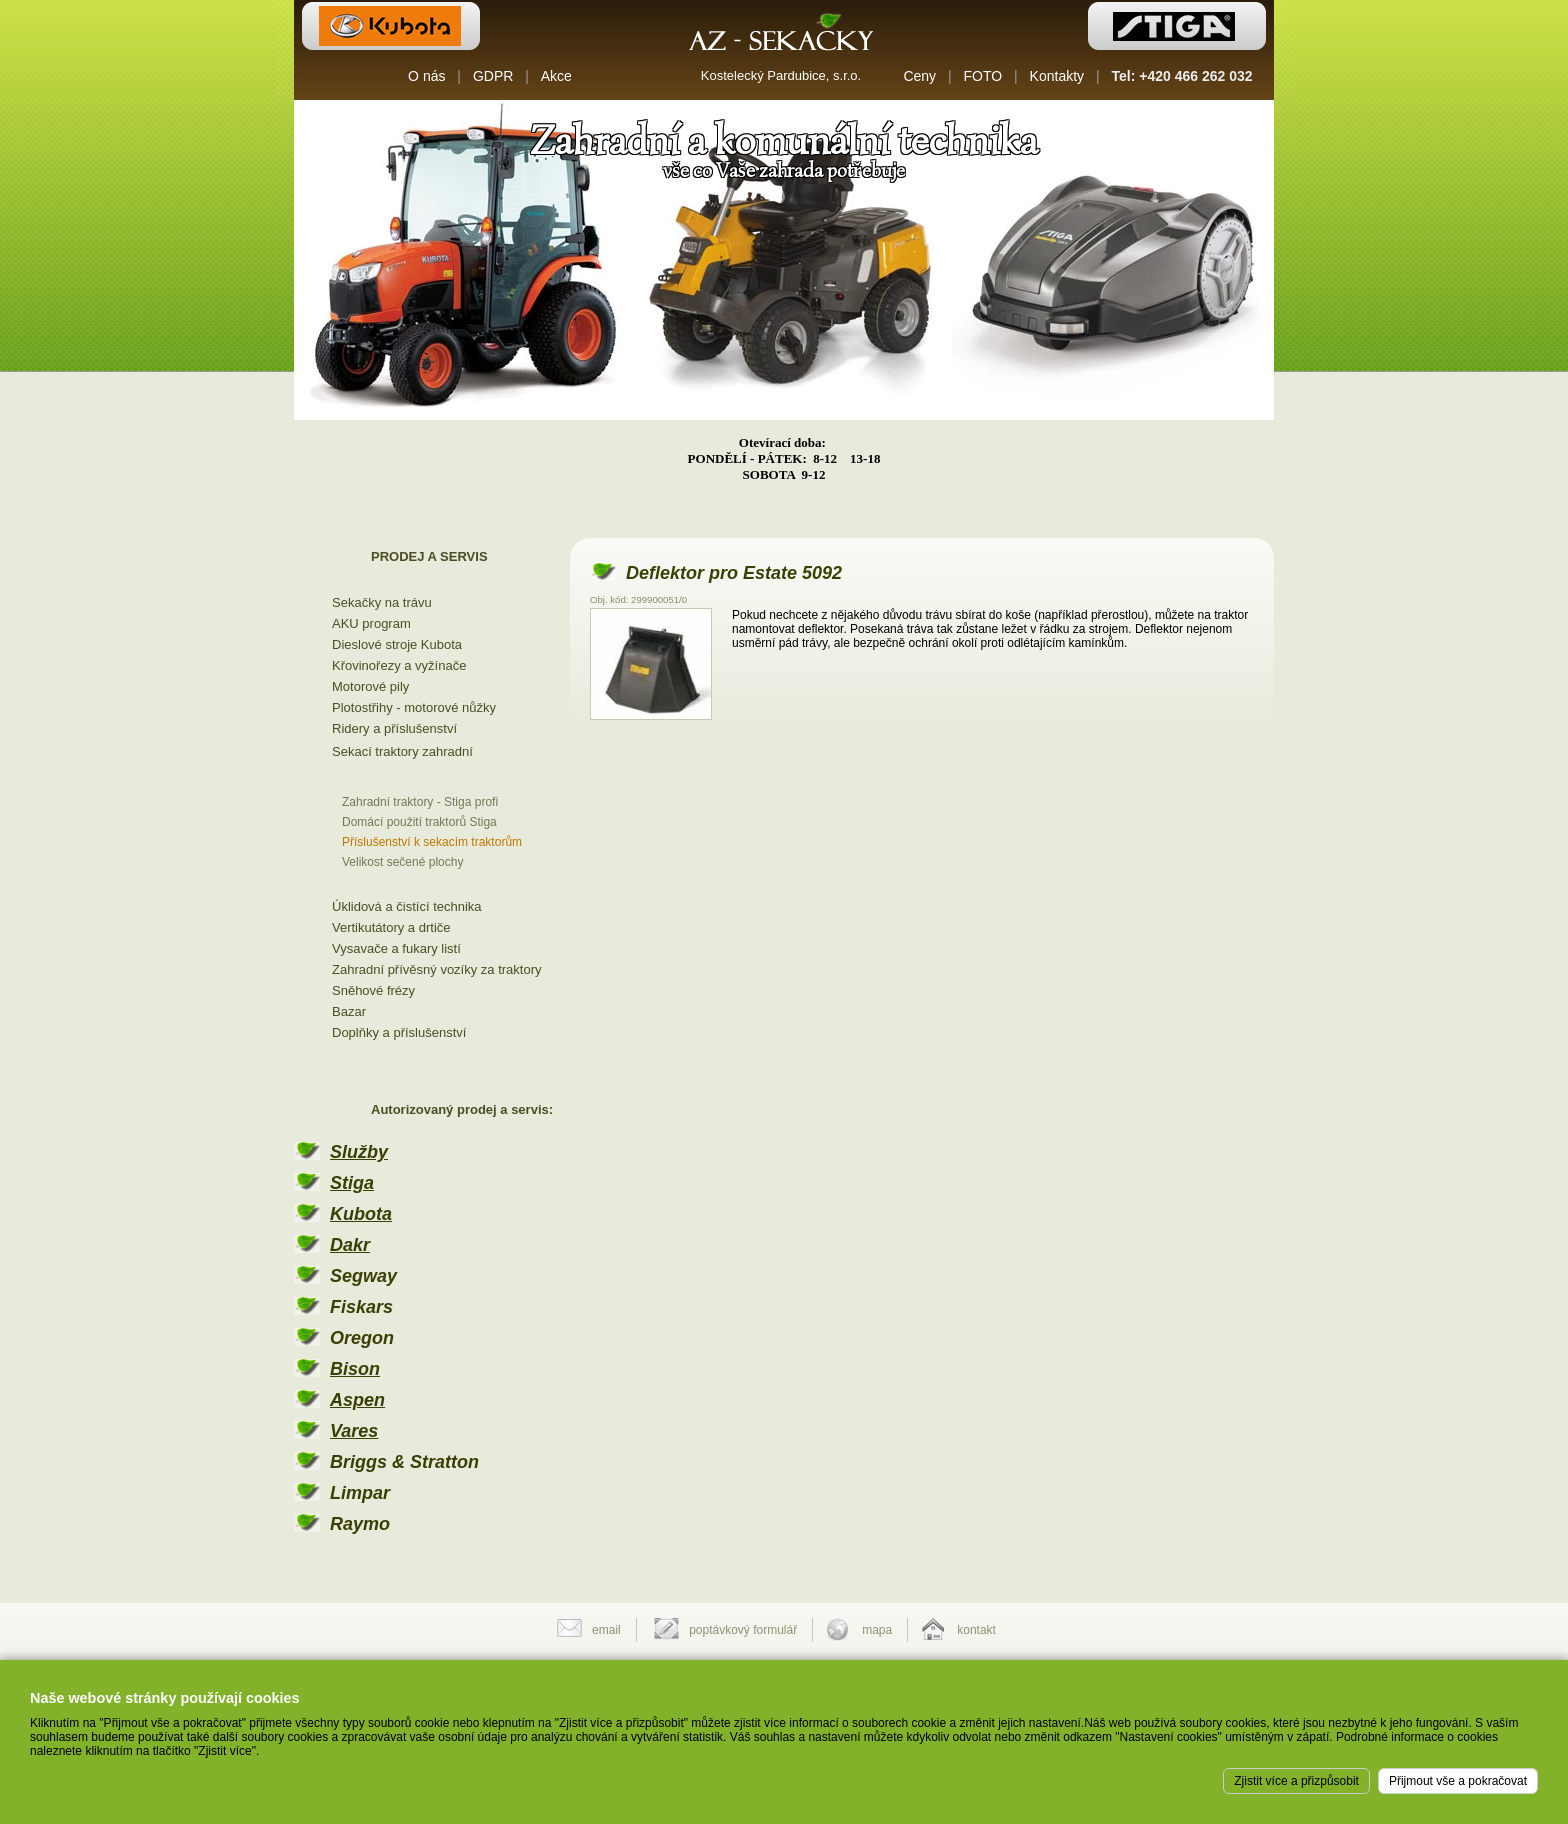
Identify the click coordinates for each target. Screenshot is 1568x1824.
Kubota (361, 1214)
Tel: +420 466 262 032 (1182, 76)
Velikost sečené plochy (402, 862)
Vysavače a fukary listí (396, 948)
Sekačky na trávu (382, 602)
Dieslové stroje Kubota (397, 644)
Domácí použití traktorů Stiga (419, 822)
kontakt (976, 1630)
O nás (426, 76)
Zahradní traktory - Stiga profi (420, 802)
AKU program (371, 623)
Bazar (349, 1011)
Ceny (919, 76)
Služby (359, 1152)
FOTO (983, 76)
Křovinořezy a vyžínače (399, 665)
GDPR (493, 76)
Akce (556, 76)
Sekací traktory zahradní (402, 751)
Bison (355, 1369)
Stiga (352, 1183)
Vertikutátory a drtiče (391, 927)
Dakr (350, 1245)
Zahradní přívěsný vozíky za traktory (437, 969)
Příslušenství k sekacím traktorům (432, 842)
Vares (354, 1431)
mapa (877, 1630)
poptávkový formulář (743, 1630)
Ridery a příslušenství (394, 728)
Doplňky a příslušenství (399, 1032)
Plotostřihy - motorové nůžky (414, 707)
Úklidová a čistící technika (407, 906)
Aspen (357, 1400)
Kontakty (1057, 76)
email (606, 1630)
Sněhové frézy (373, 990)
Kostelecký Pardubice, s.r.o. (781, 75)
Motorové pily (370, 686)
